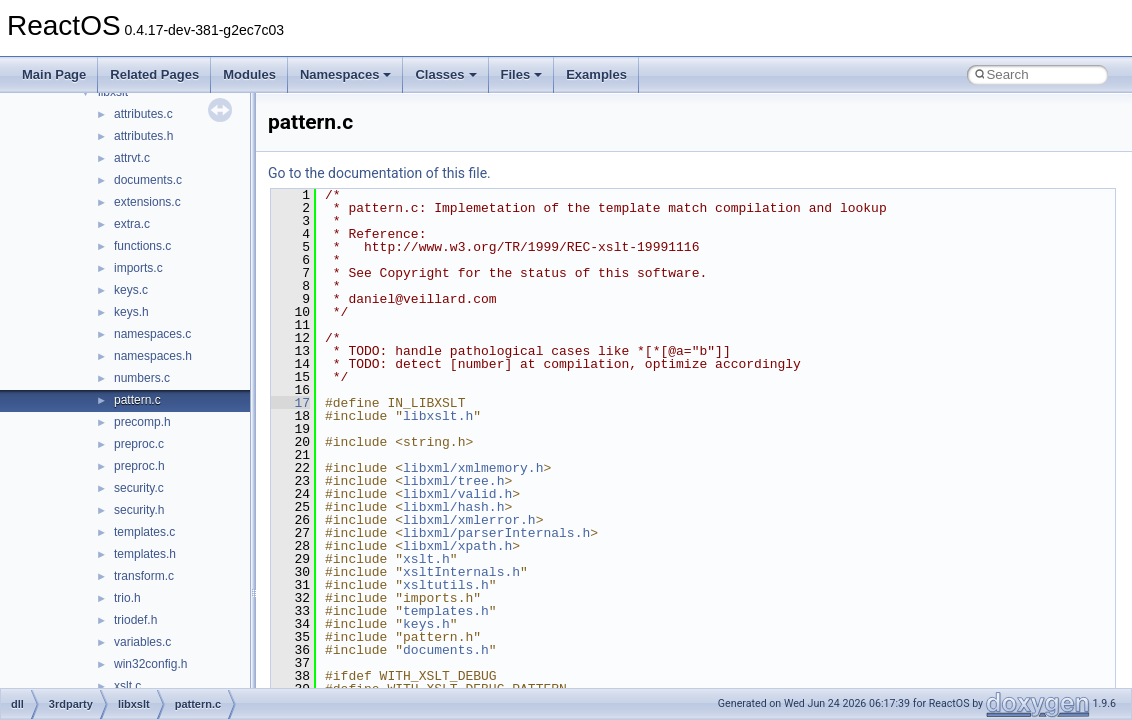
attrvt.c (132, 158)
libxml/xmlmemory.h (473, 468)
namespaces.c (152, 334)
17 (290, 403)
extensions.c (147, 202)
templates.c (144, 532)
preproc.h (139, 466)
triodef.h (135, 620)
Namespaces (346, 74)
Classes (445, 74)
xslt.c (127, 686)
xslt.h (426, 559)
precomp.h (142, 422)
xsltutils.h (446, 585)
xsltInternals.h (461, 572)
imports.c (138, 268)
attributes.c (143, 114)
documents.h (446, 650)
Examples (596, 74)
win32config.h (150, 664)
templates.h (145, 554)
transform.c (144, 576)
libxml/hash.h (453, 507)
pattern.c (137, 400)
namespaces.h (153, 356)
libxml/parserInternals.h (496, 533)
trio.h (127, 598)
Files (522, 74)
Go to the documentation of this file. (379, 173)
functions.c (142, 246)
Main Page (54, 74)
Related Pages (154, 74)
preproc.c (139, 444)
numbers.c (142, 378)
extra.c (132, 224)
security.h (139, 510)
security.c (139, 488)
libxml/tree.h (453, 481)
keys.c (131, 290)
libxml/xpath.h (457, 546)
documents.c (148, 180)
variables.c (142, 642)
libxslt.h (438, 416)
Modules (249, 74)
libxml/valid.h (457, 494)
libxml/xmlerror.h (469, 520)
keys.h (131, 312)
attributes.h (143, 136)
